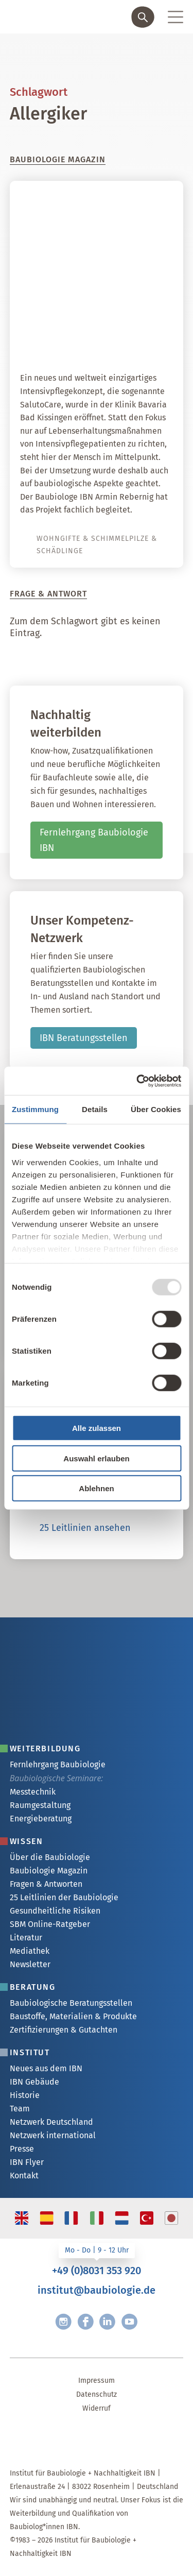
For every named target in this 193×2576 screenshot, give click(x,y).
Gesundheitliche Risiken (55, 1911)
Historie (25, 2095)
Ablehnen (96, 1488)
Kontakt (24, 2175)
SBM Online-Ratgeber (50, 1924)
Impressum (96, 2380)
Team (20, 2108)
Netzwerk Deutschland (51, 2122)
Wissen (26, 1841)
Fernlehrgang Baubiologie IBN (94, 840)
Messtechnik (33, 1792)
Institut (30, 2052)
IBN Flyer (27, 2162)
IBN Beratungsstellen (84, 1038)
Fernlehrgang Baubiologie (58, 1764)
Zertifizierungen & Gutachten (63, 2030)
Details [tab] (95, 1109)
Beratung (33, 1987)
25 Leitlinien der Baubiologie (64, 1897)
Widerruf (96, 2408)
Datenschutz (96, 2394)
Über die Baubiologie (50, 1857)
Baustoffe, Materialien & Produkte (73, 2016)
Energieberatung (41, 1818)
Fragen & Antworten (46, 1884)
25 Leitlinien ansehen (85, 1527)
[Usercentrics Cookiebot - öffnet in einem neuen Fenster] (137, 1080)
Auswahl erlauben (96, 1458)
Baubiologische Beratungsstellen (71, 2003)
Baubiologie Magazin (48, 1870)
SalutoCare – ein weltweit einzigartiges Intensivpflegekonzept (102, 326)
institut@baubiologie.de (96, 2290)
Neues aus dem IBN (46, 2068)
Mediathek (29, 1951)
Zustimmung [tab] (35, 1109)
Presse (22, 2149)
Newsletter (30, 1964)
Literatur (26, 1937)
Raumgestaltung (40, 1805)
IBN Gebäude (34, 2082)
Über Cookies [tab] (156, 1109)
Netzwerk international (53, 2135)
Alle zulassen (96, 1428)
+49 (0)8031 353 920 (96, 2270)
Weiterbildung (45, 1748)
